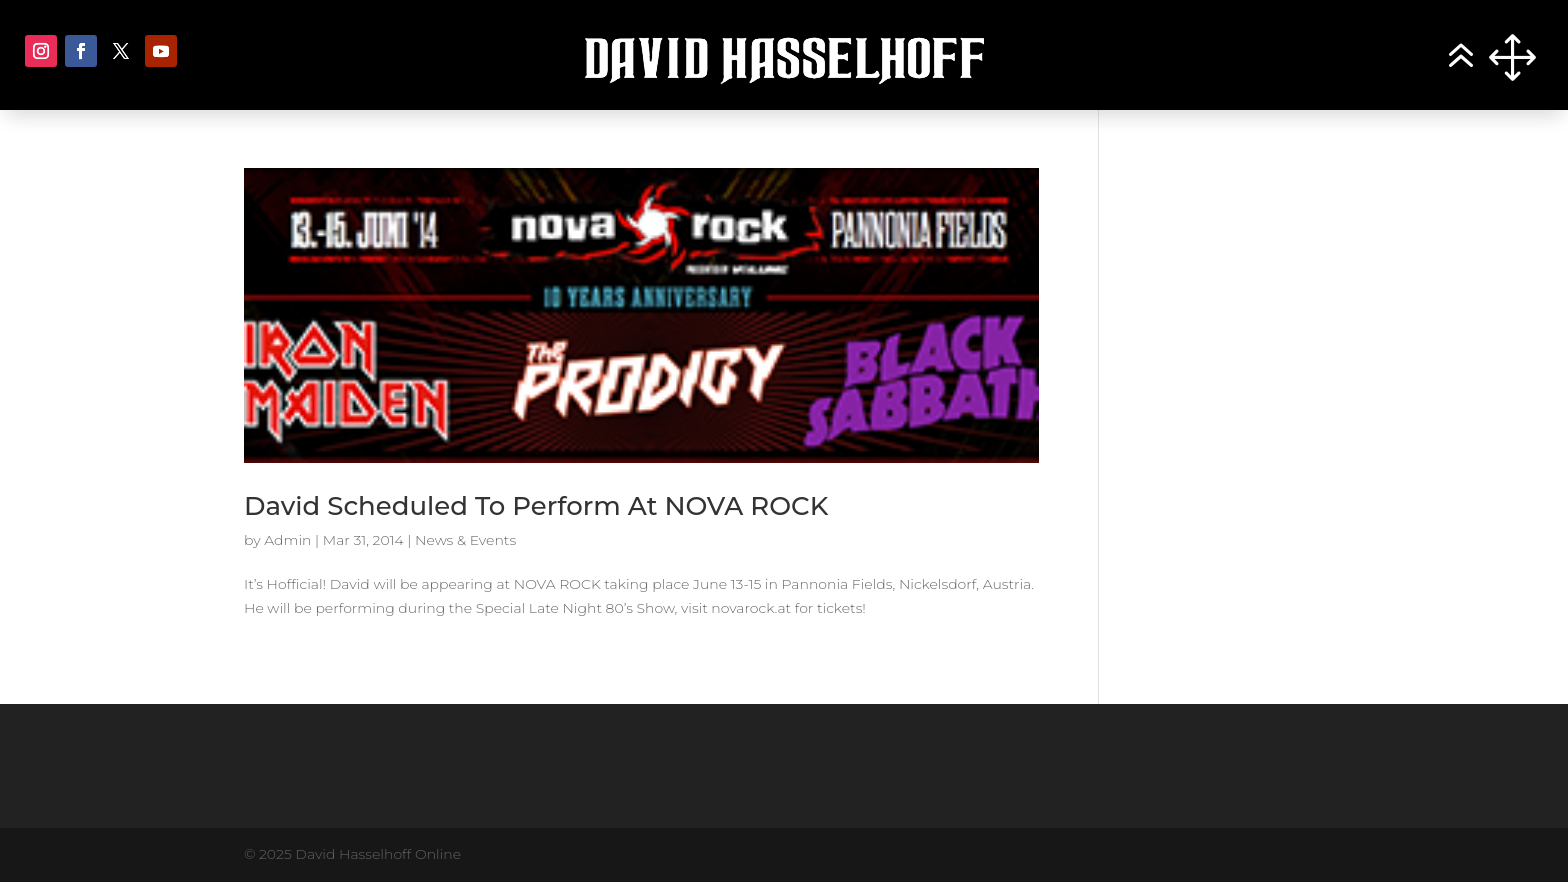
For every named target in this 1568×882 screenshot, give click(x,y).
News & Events (465, 540)
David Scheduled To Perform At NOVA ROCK (536, 506)
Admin (287, 540)
